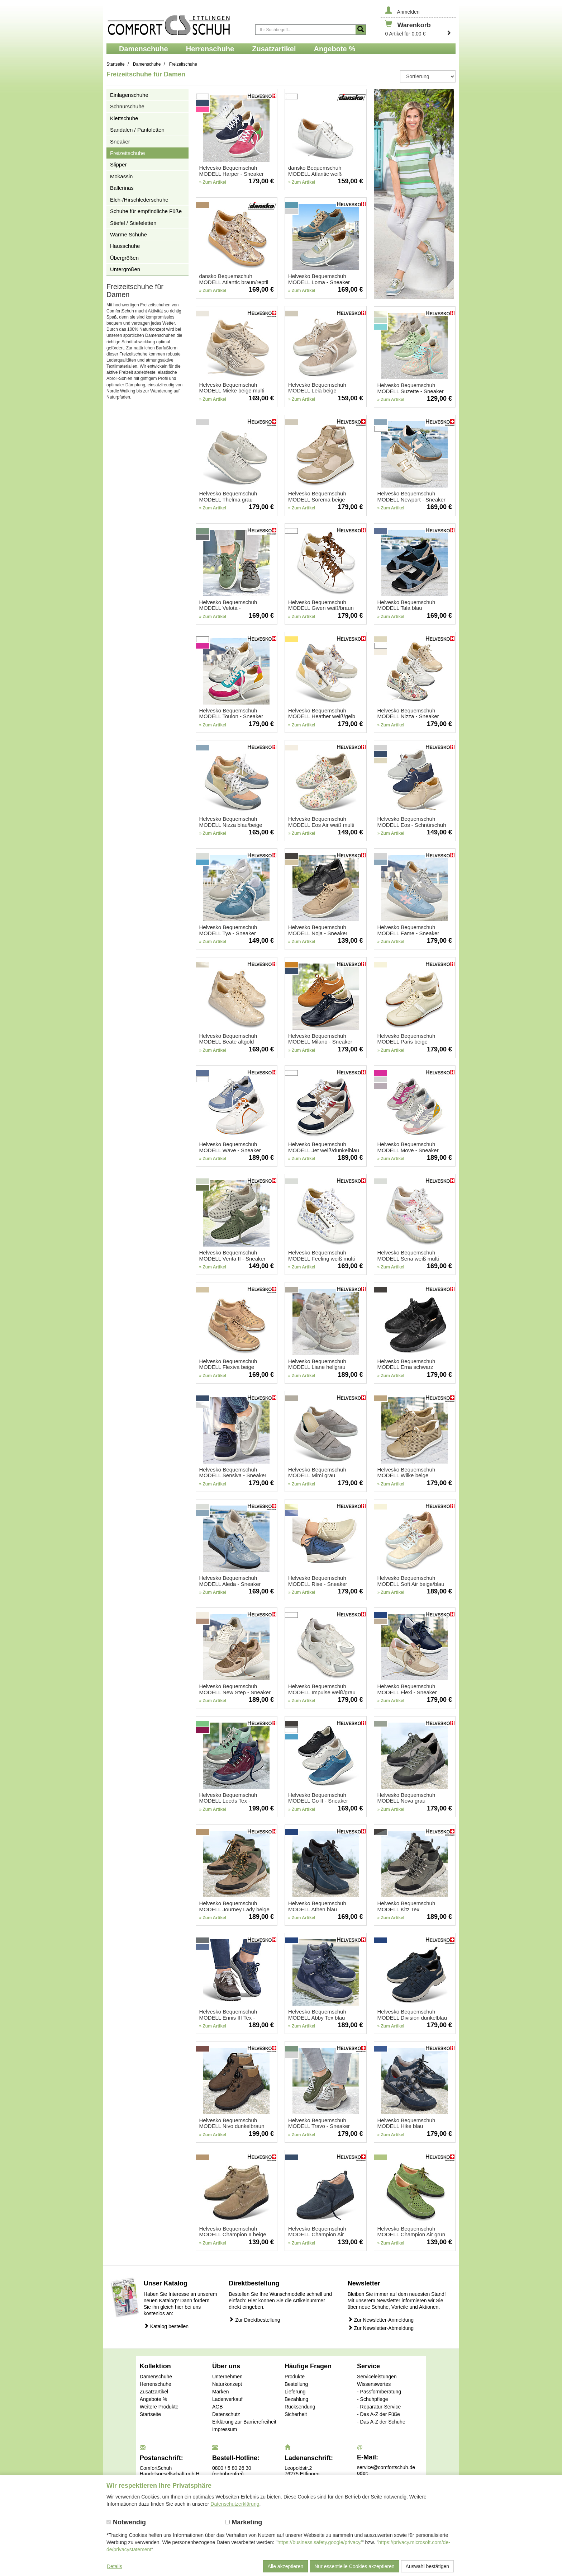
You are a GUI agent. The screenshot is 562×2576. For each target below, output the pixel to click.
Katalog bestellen (166, 2326)
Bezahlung (296, 2399)
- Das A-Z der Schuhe (381, 2422)
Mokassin (121, 176)
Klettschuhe (124, 118)
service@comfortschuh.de (386, 2467)
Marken (220, 2391)
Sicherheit (296, 2414)
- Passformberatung (379, 2391)
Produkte (295, 2376)
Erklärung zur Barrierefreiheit (244, 2422)
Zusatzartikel (154, 2391)
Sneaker (120, 141)
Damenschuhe (156, 2376)
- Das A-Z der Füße (378, 2414)
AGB (217, 2407)
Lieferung (295, 2391)
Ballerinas (122, 188)
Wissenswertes (374, 2384)
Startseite (150, 2414)
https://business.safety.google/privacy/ (319, 2542)
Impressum (224, 2429)
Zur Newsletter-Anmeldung (381, 2320)
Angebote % (153, 2399)
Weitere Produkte (159, 2407)
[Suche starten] (361, 29)
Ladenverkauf (227, 2399)
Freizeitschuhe (127, 153)
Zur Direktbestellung (254, 2320)
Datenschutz (226, 2414)
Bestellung (296, 2384)
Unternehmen (227, 2376)
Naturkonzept (227, 2384)
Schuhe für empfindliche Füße (146, 211)
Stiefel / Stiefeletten (133, 223)
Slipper (118, 164)
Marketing (243, 2522)
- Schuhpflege (372, 2399)
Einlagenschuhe (129, 95)
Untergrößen (125, 269)
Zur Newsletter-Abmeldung (381, 2328)
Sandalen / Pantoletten (137, 130)
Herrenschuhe (155, 2384)
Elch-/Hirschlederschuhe (139, 200)
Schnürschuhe (127, 106)
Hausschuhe (125, 246)
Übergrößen (124, 258)
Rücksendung (300, 2407)
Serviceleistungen (377, 2376)
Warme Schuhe (128, 234)
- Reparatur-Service (379, 2407)
